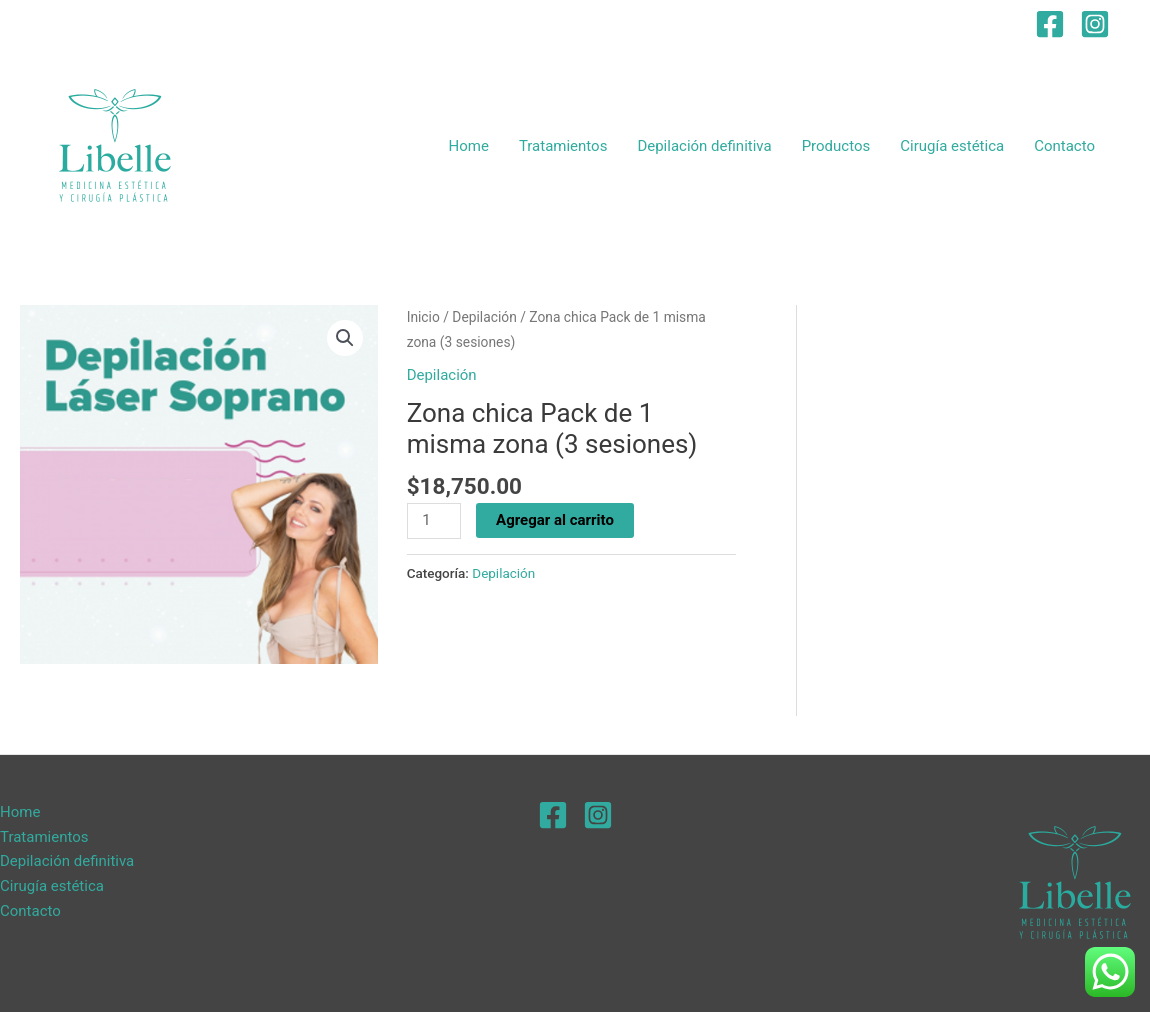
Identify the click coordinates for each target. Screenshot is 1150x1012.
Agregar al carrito (555, 520)
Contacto (1064, 146)
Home (469, 146)
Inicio (423, 317)
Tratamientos (563, 146)
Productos (836, 146)
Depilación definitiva (704, 146)
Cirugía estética (952, 146)
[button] (345, 338)
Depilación (484, 317)
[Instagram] (1095, 24)
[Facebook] (1050, 24)
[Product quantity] (434, 521)
